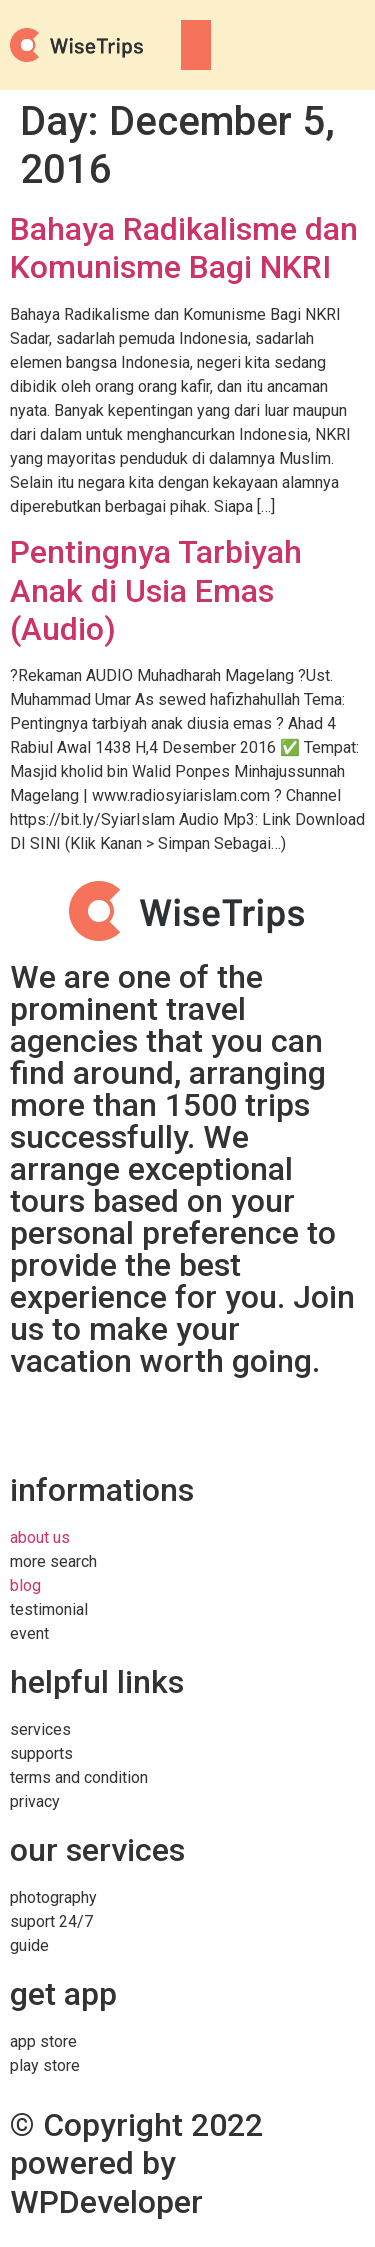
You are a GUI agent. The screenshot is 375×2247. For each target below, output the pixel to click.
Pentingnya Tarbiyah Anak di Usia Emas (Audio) (156, 590)
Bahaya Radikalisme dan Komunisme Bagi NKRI (184, 248)
